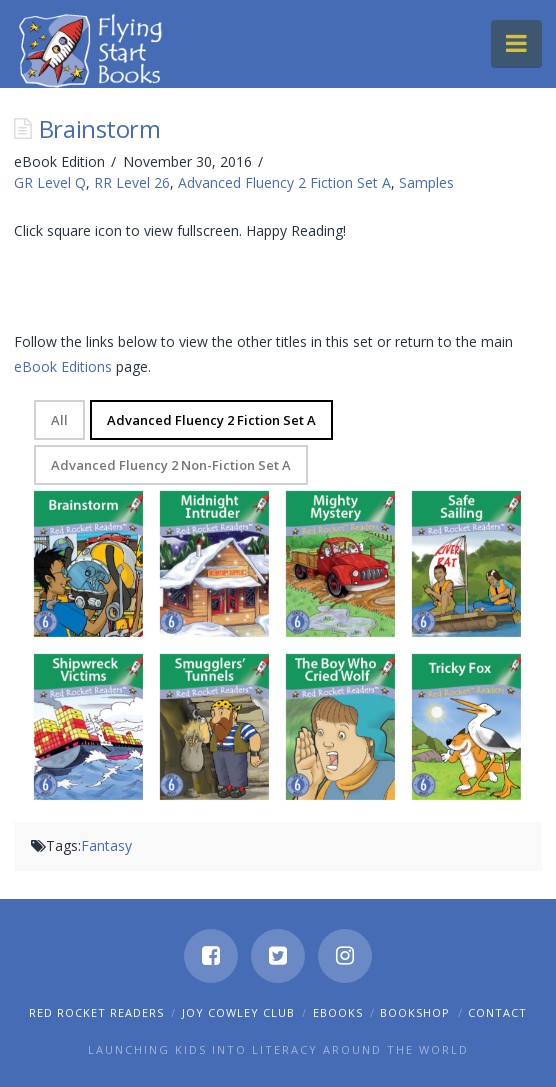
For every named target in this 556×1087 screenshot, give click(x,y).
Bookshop (415, 1012)
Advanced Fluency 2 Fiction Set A (284, 182)
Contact (497, 1012)
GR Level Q (50, 182)
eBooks (338, 1012)
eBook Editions (63, 366)
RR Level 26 (132, 182)
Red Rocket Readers (96, 1012)
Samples (426, 182)
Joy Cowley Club (238, 1012)
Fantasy (106, 845)
